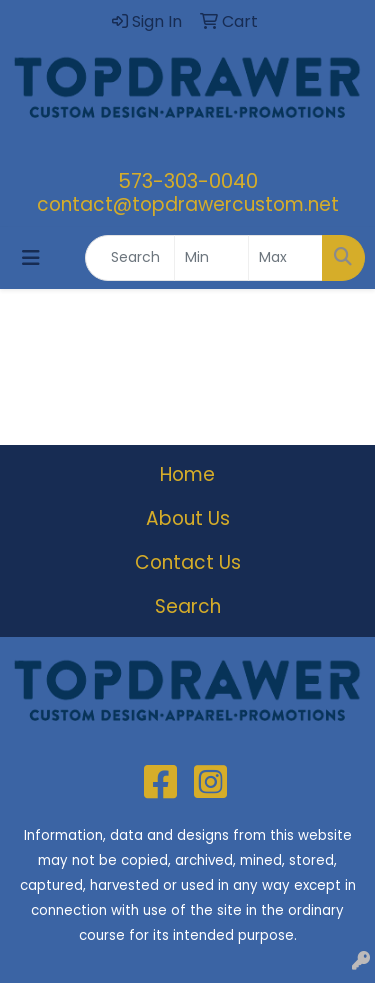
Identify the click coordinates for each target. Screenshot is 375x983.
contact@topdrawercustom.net (188, 204)
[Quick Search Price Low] (211, 258)
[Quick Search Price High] (285, 258)
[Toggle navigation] (31, 258)
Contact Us (188, 562)
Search (188, 606)
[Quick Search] (130, 258)
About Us (188, 518)
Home (187, 474)
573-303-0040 (188, 181)
